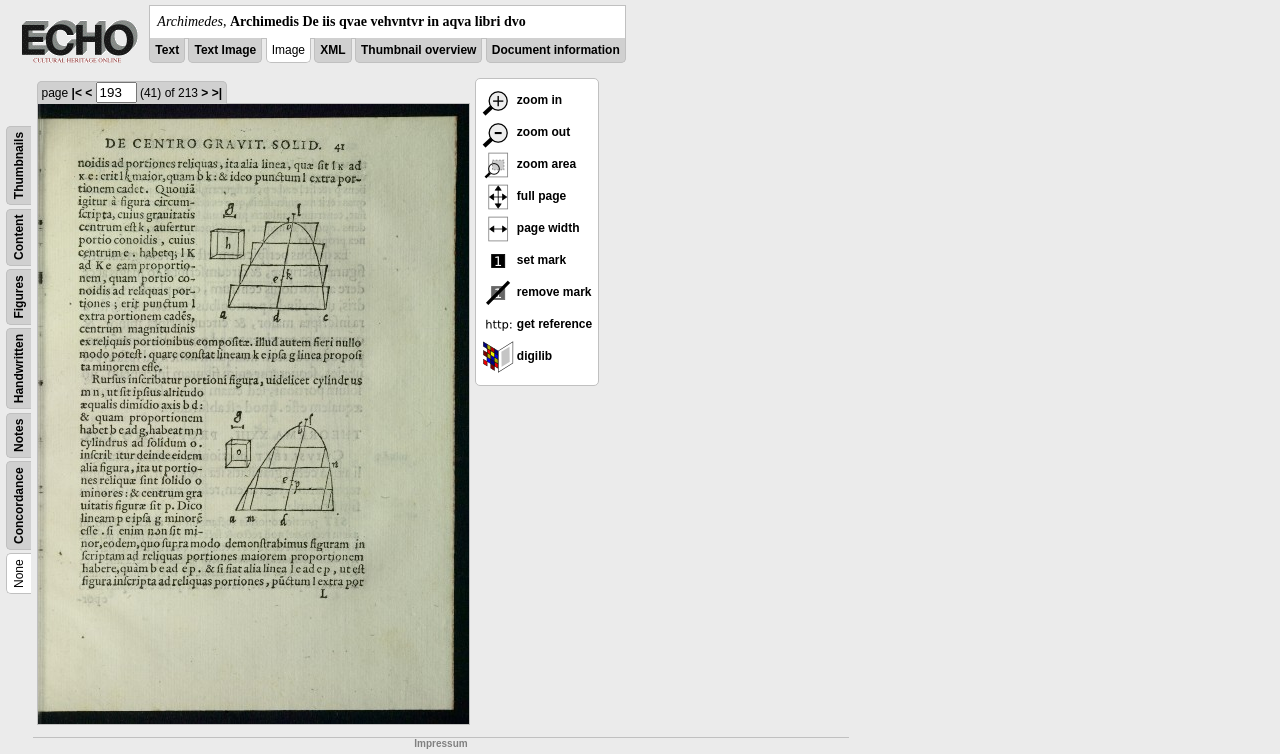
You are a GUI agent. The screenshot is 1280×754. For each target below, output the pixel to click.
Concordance (19, 505)
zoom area (529, 164)
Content (19, 237)
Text (167, 50)
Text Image (225, 50)
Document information (556, 50)
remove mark (537, 292)
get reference (537, 324)
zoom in (522, 100)
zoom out (526, 132)
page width (531, 228)
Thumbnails (19, 165)
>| (217, 93)
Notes (19, 435)
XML (332, 50)
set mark (524, 260)
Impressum (440, 743)
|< (77, 93)
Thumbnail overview (418, 50)
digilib (517, 356)
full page (524, 196)
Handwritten (19, 368)
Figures (19, 296)
